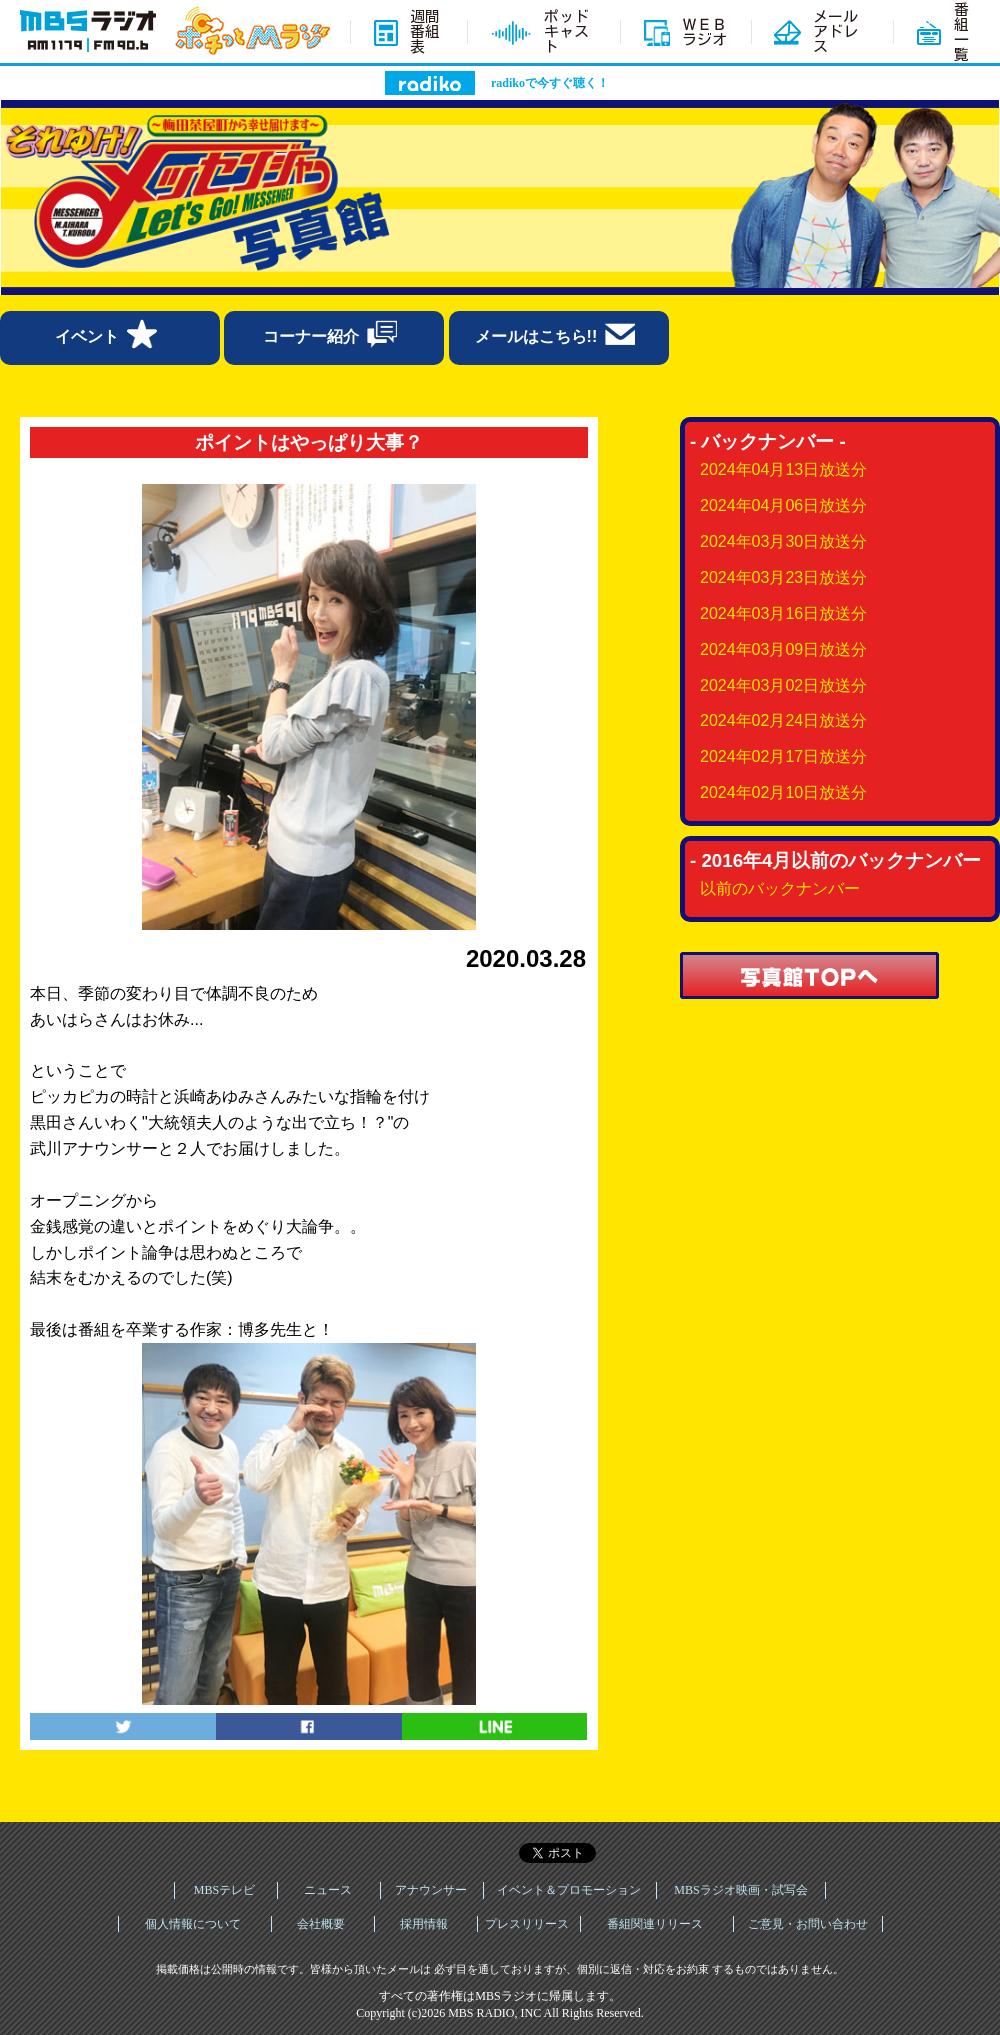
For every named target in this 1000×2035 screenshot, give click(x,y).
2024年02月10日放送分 (783, 792)
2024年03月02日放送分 (783, 685)
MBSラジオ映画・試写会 (740, 1890)
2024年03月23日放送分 (783, 577)
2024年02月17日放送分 (783, 756)
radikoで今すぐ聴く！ (550, 83)
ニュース (328, 1890)
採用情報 (424, 1924)
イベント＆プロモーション (569, 1890)
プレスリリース (527, 1924)
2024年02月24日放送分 (783, 720)
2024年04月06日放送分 (783, 505)
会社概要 (321, 1924)
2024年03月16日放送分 (783, 613)
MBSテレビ (224, 1890)
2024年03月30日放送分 (783, 541)
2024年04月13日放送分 (783, 469)
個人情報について (193, 1924)
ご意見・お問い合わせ (808, 1924)
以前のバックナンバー (780, 888)
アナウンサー (431, 1890)
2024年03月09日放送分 (783, 649)
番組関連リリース (655, 1924)
